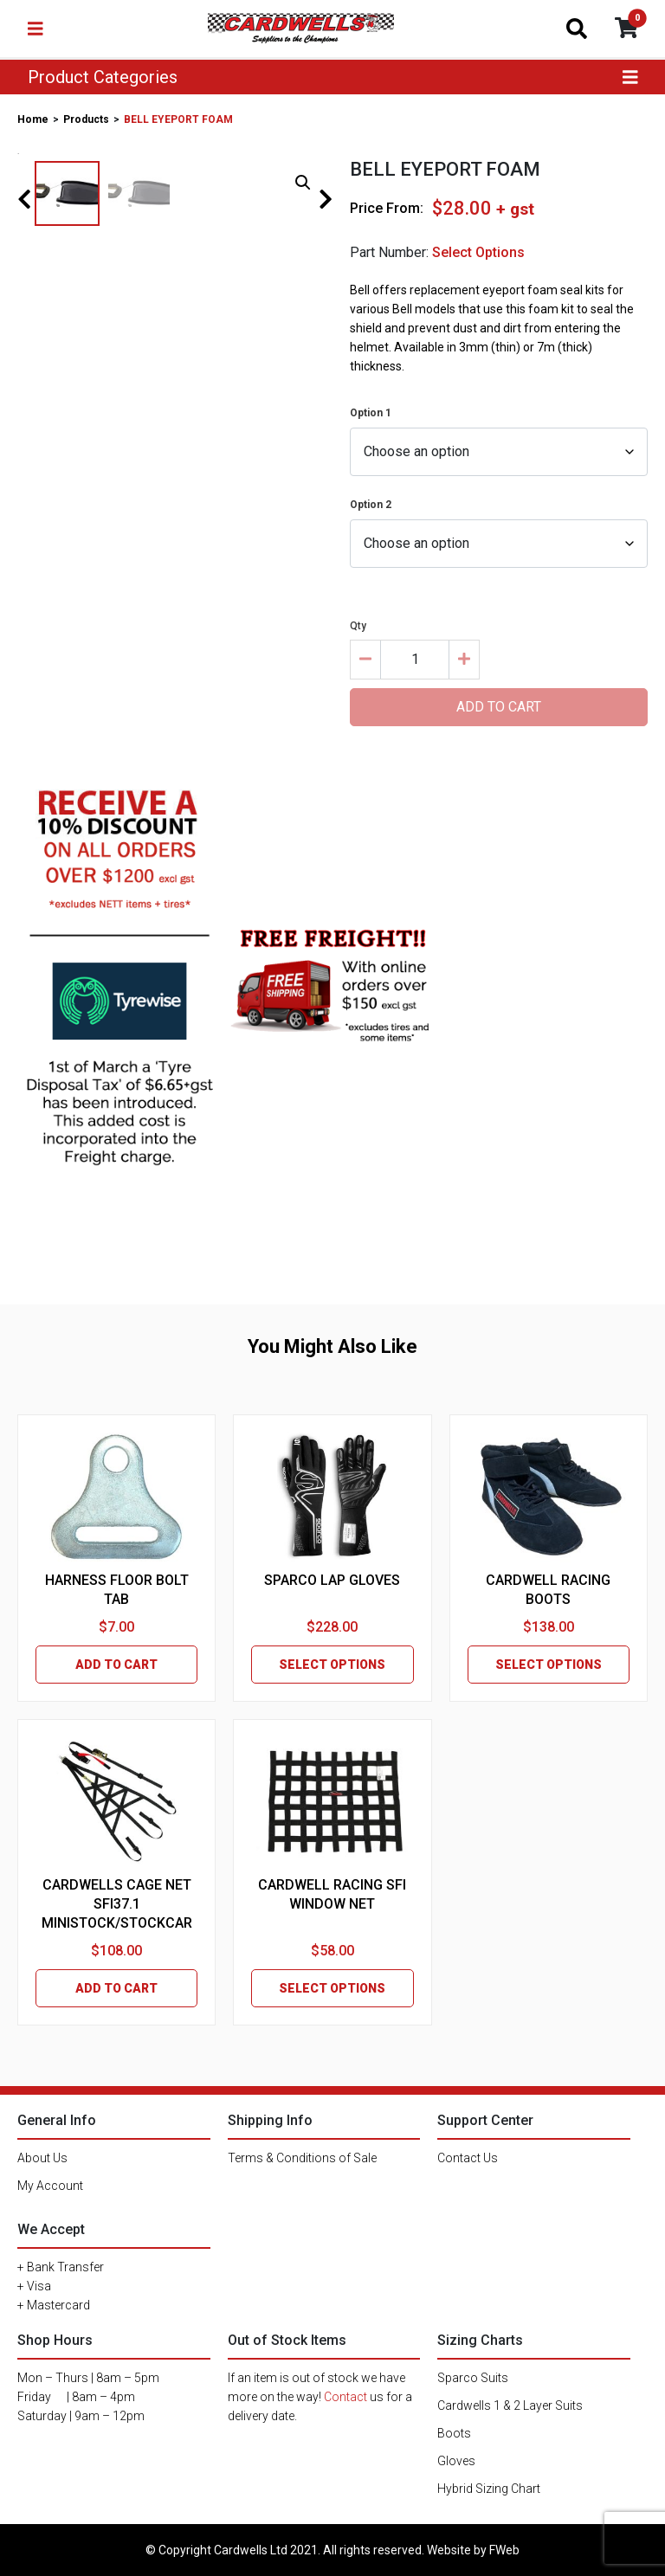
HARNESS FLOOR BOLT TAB (117, 1589)
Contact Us (467, 2158)
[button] (303, 182)
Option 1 (370, 413)
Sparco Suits (472, 2378)
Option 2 (370, 505)
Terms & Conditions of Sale (302, 2158)
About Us (42, 2158)
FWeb (504, 2550)
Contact (345, 2397)
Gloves (456, 2461)
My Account (50, 2186)
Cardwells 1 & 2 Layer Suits (510, 2405)
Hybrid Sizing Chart (488, 2489)
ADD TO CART (116, 1664)
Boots (454, 2433)
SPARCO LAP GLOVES (332, 1580)
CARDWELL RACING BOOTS (548, 1589)
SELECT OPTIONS (332, 1664)
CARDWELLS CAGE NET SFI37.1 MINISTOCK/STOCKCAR (117, 1904)
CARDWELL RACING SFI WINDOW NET (332, 1894)
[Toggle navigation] (35, 28)
